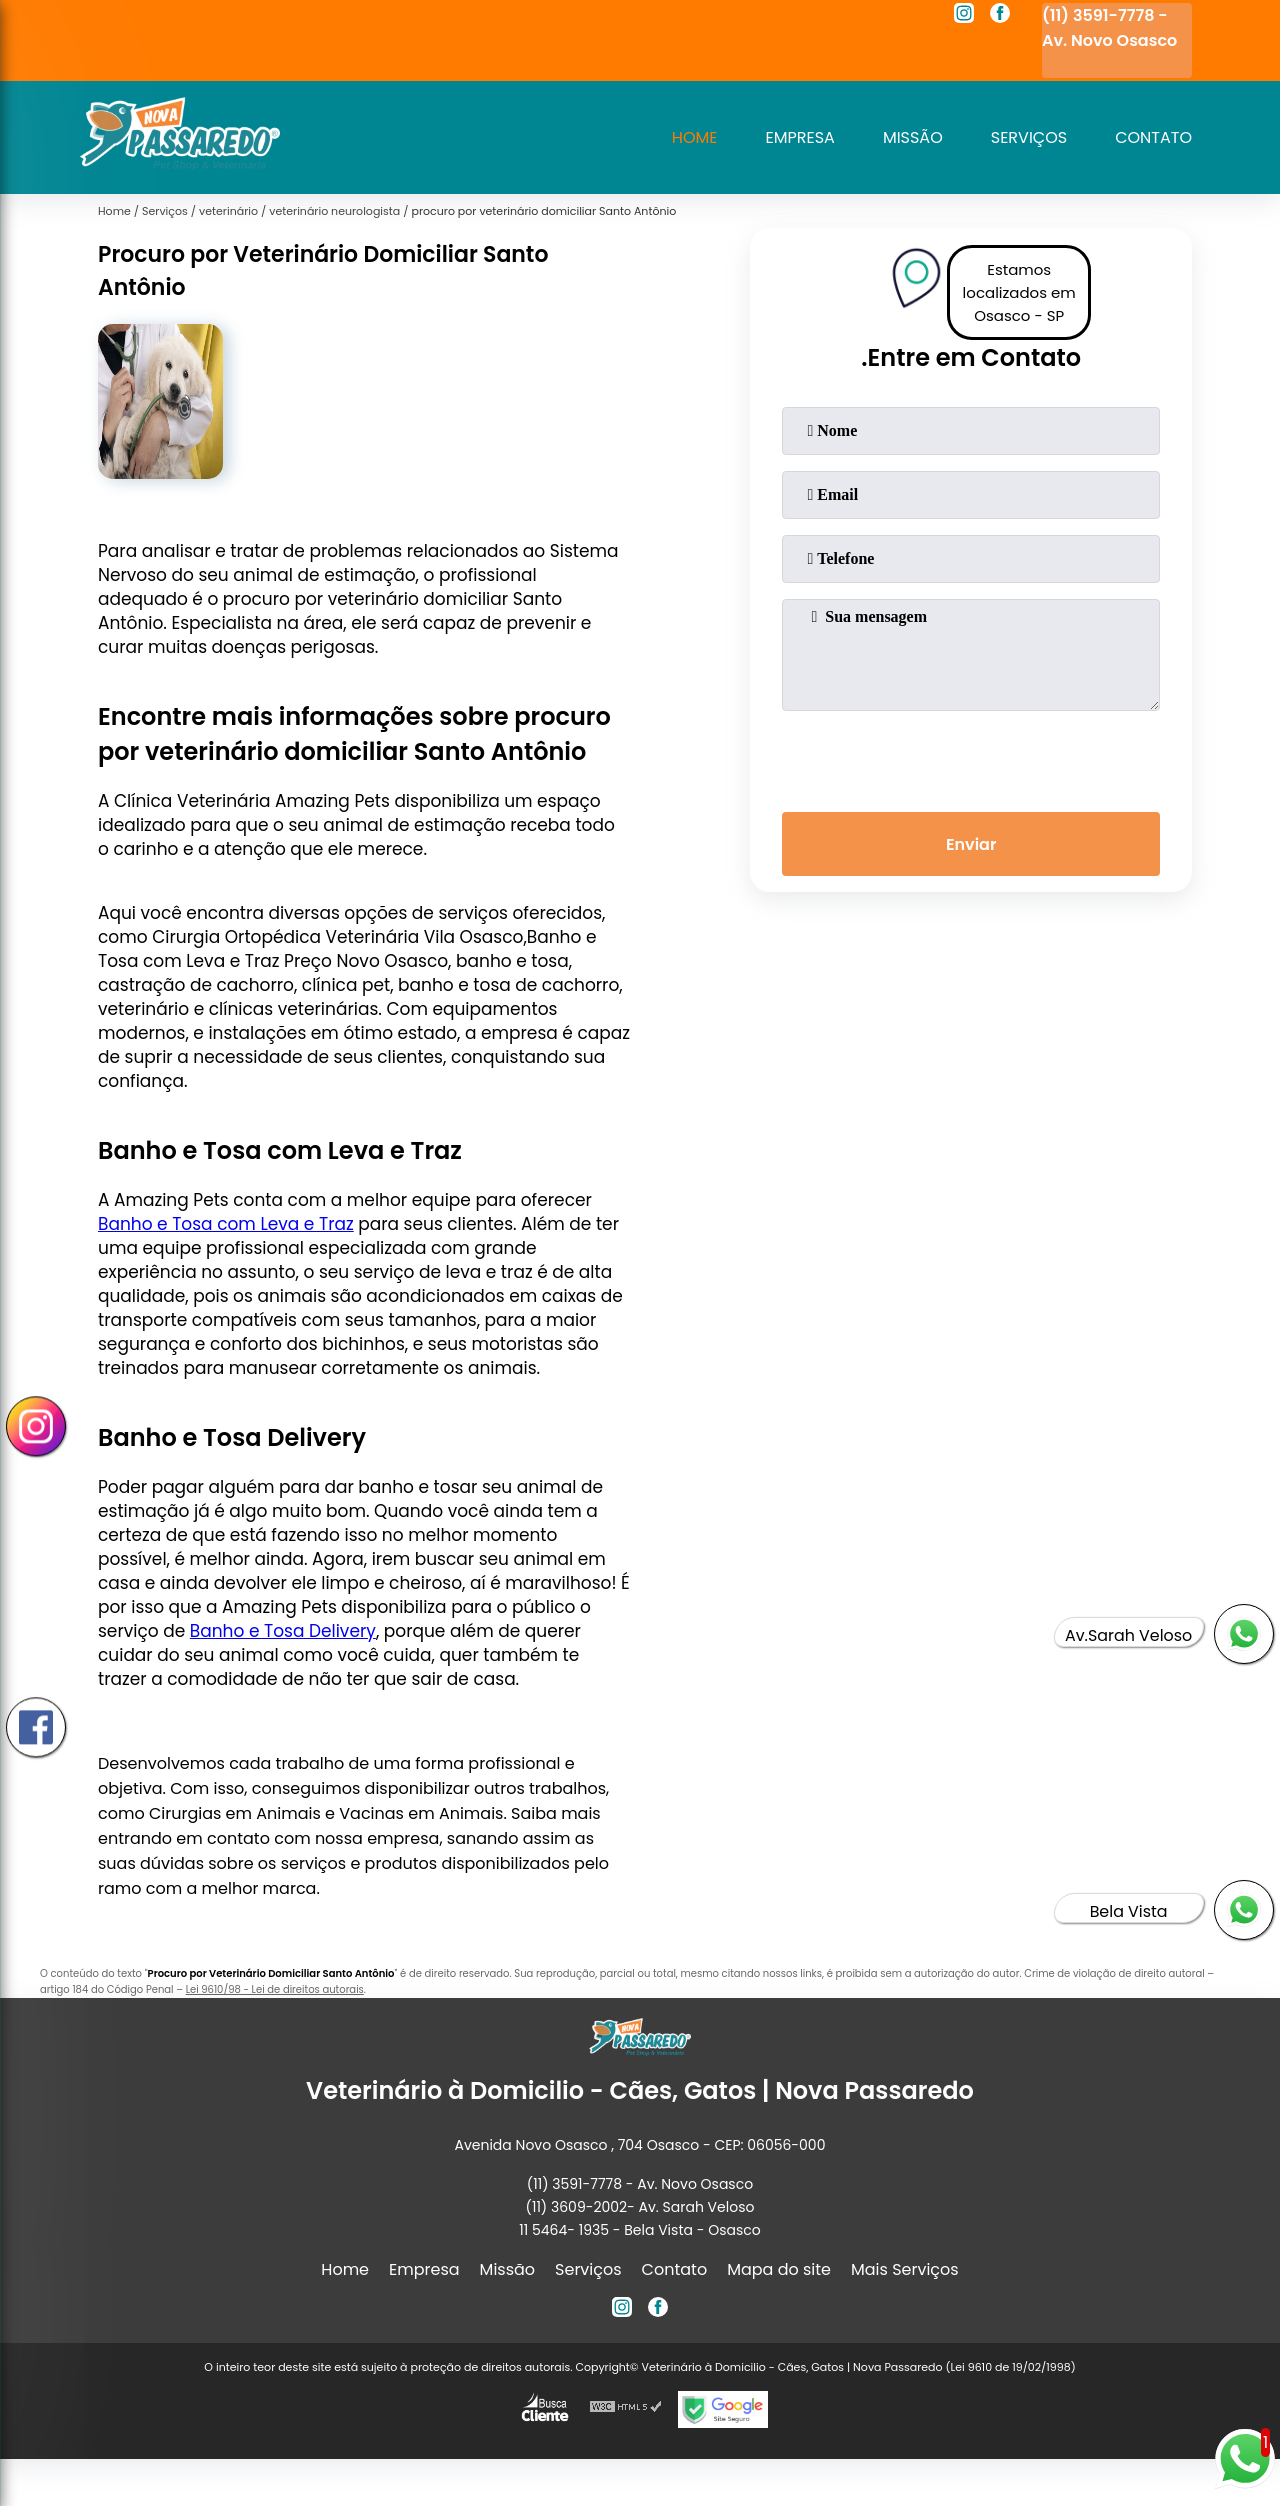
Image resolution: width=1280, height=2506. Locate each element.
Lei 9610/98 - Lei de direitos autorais (275, 1989)
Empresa (800, 137)
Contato (1153, 137)
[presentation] (971, 757)
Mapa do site (779, 2269)
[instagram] (964, 16)
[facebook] (1000, 16)
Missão (913, 137)
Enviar (971, 844)
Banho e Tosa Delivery (283, 1631)
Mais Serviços (905, 2269)
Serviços (1029, 137)
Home (695, 137)
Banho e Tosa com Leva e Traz (226, 1224)
